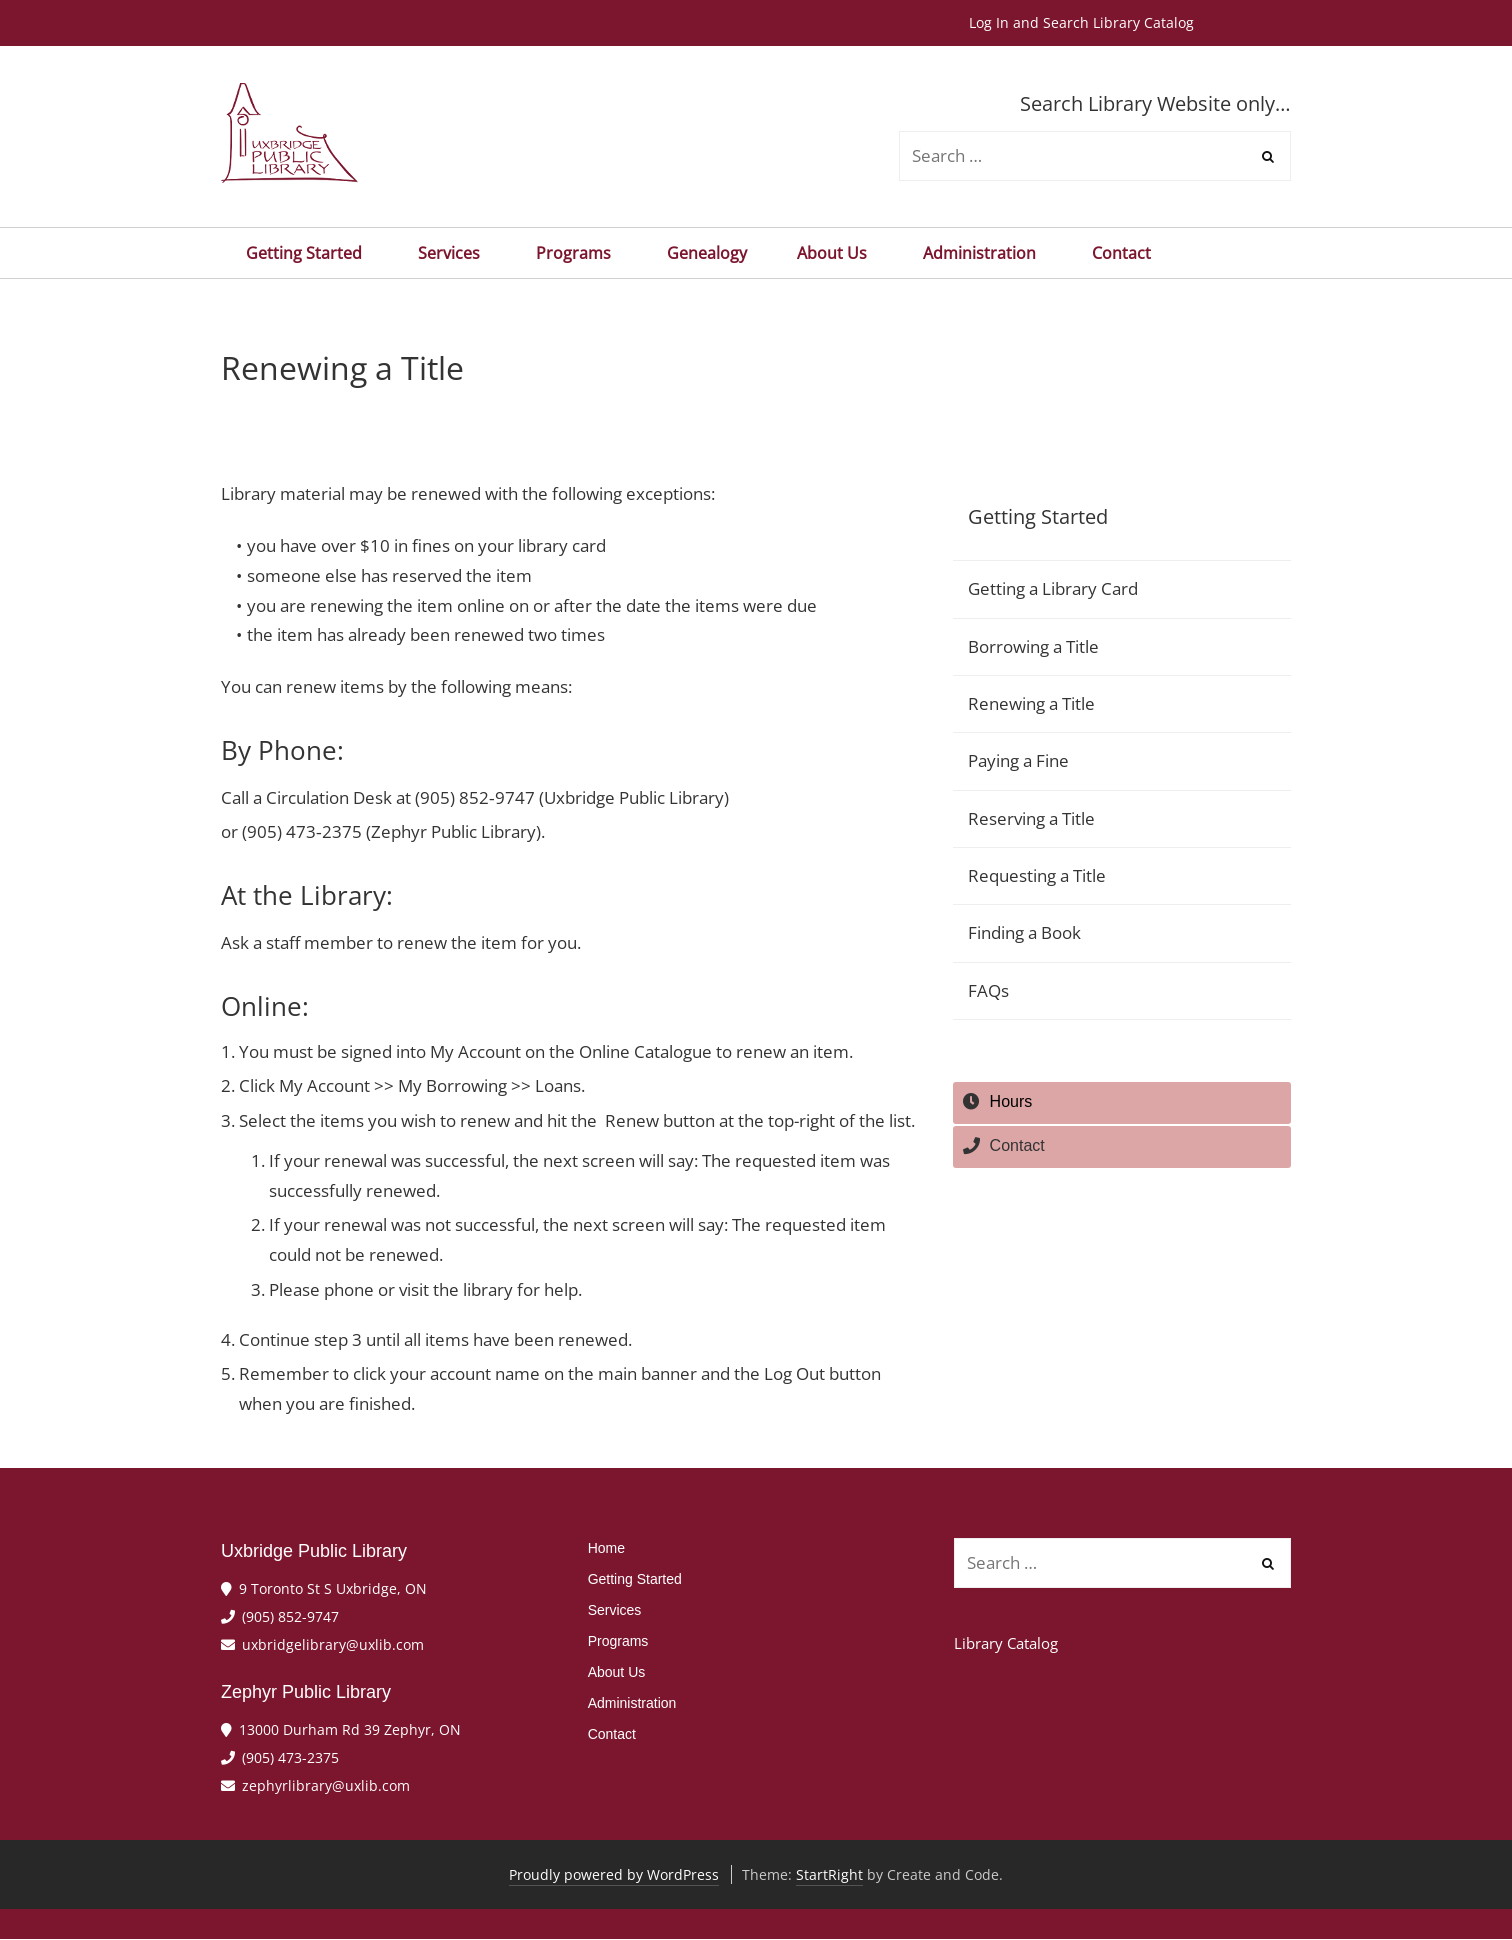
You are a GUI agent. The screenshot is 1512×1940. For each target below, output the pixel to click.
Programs (576, 253)
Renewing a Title (1031, 703)
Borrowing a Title (1033, 646)
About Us (835, 253)
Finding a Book (1024, 932)
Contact (1121, 253)
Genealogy (707, 253)
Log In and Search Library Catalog (1081, 22)
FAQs (988, 990)
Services (452, 253)
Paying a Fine (1018, 760)
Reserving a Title (1031, 818)
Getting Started (307, 253)
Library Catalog (1006, 1643)
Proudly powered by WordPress (614, 1874)
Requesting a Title (1037, 875)
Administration (982, 253)
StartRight (829, 1874)
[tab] (1122, 1103)
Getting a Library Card (1053, 588)
